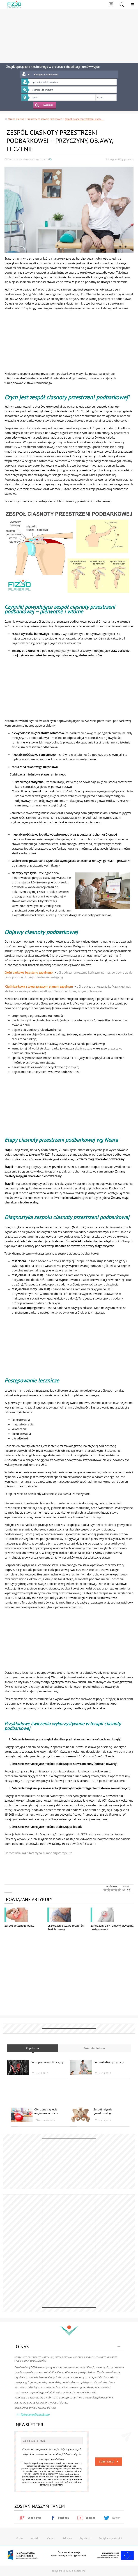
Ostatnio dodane (94, 2048)
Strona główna (14, 119)
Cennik (51, 2538)
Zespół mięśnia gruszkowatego (103, 2111)
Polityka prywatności (110, 2538)
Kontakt (35, 2538)
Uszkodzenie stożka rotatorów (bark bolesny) (65, 1927)
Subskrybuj (109, 2462)
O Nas (19, 2538)
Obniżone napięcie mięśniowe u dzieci (46, 2111)
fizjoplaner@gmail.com (32, 2415)
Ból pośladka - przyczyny (109, 2062)
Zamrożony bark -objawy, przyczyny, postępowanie (112, 1927)
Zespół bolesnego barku (19, 1925)
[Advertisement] (69, 34)
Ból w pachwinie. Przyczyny (47, 2062)
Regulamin (85, 2538)
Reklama (67, 2538)
